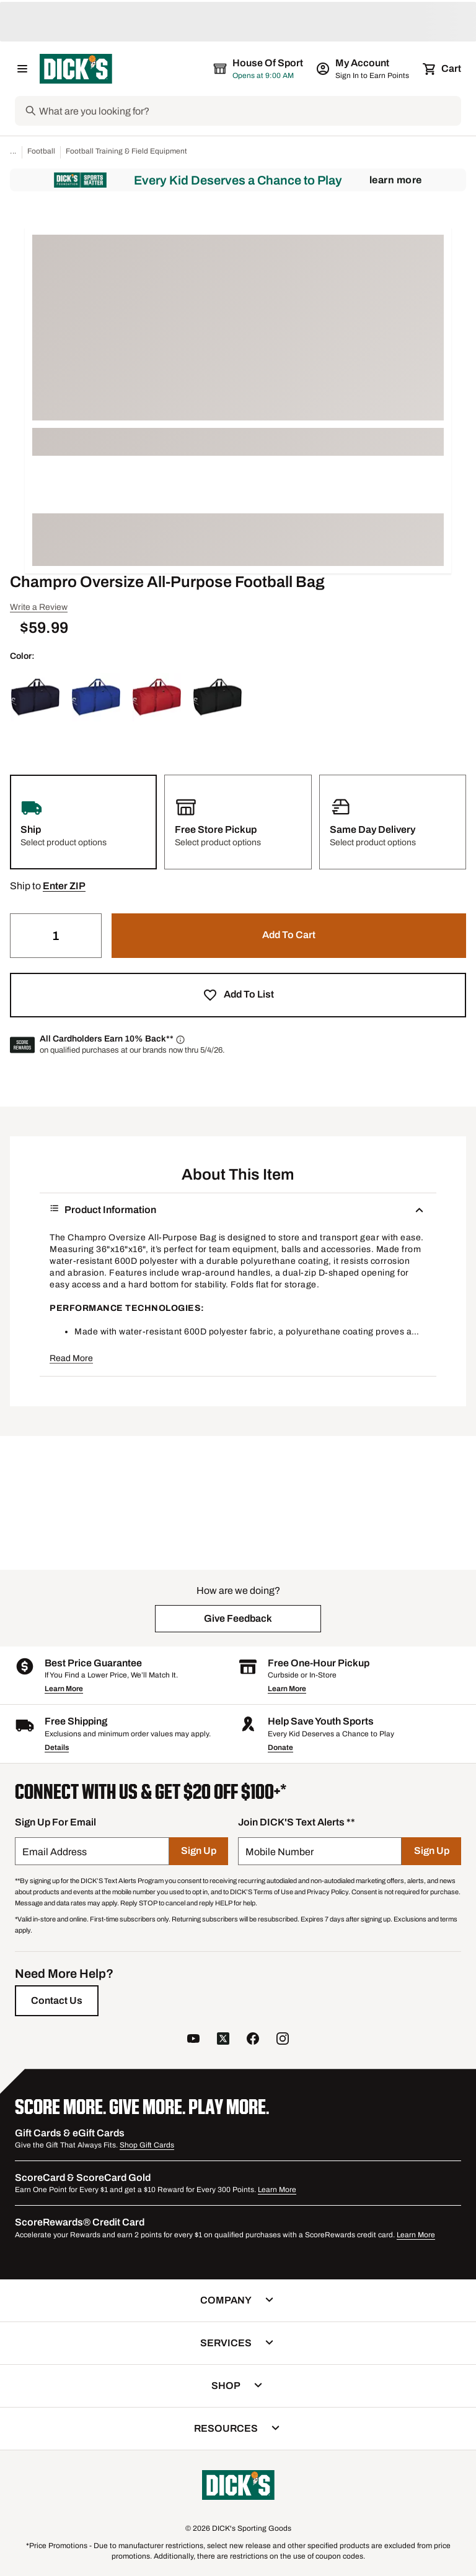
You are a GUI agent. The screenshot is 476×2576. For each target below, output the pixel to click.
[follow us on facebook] (252, 2040)
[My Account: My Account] (363, 68)
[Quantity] (56, 935)
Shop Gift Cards (147, 2145)
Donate (280, 1747)
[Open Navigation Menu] (22, 68)
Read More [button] (71, 1358)
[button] (64, 886)
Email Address (54, 1852)
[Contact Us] (57, 2000)
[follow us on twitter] (223, 2040)
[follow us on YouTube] (193, 2040)
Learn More (395, 180)
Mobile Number (279, 1852)
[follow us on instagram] (282, 2040)
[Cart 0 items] (442, 68)
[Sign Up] (198, 1851)
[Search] (249, 111)
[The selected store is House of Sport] (259, 68)
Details (57, 1747)
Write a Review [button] (39, 607)
